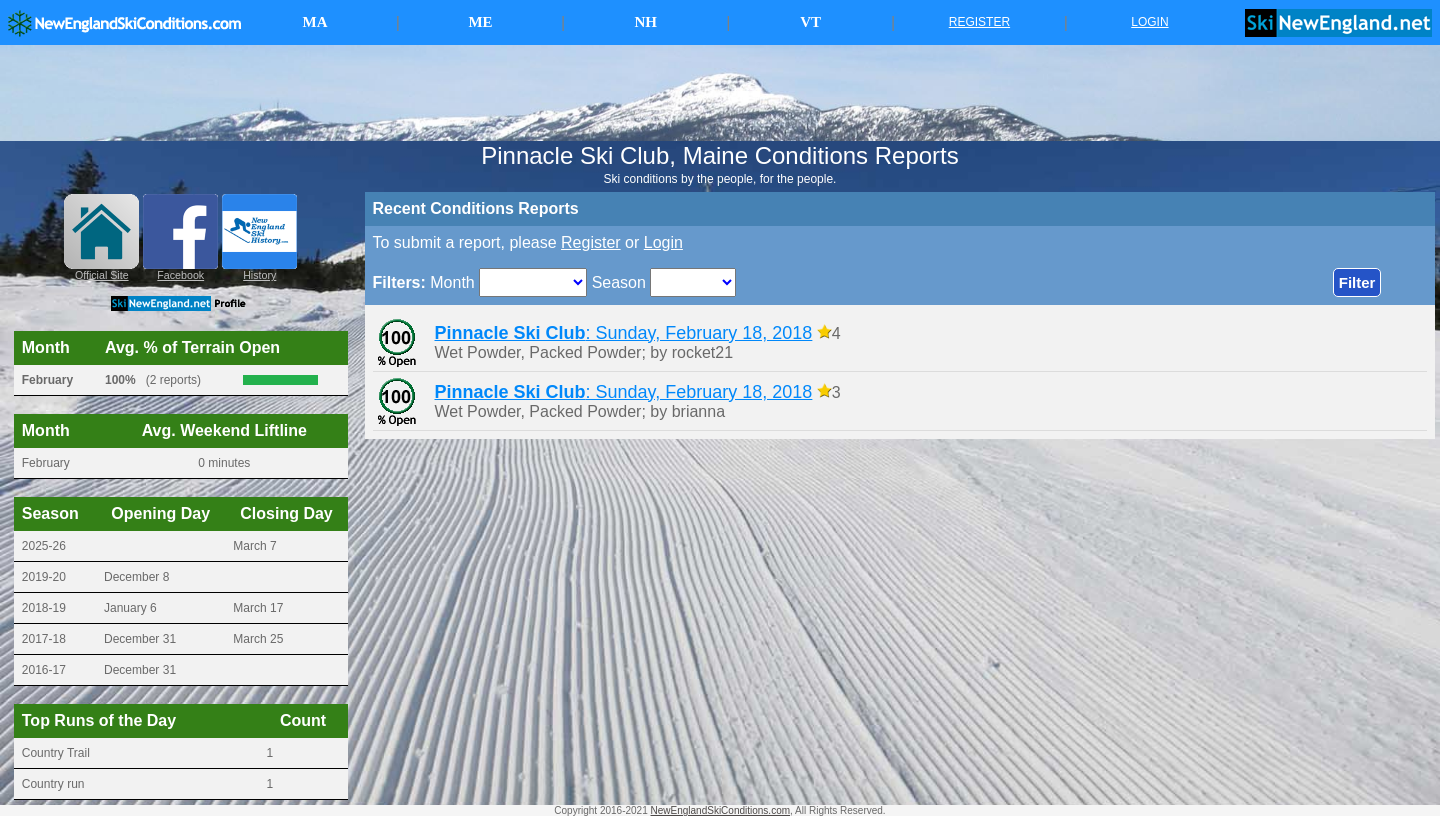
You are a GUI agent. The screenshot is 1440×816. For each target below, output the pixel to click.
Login (663, 242)
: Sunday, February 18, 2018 (624, 333)
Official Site (102, 275)
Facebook (180, 275)
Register (591, 242)
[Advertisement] (720, 93)
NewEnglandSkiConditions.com (721, 810)
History (259, 275)
